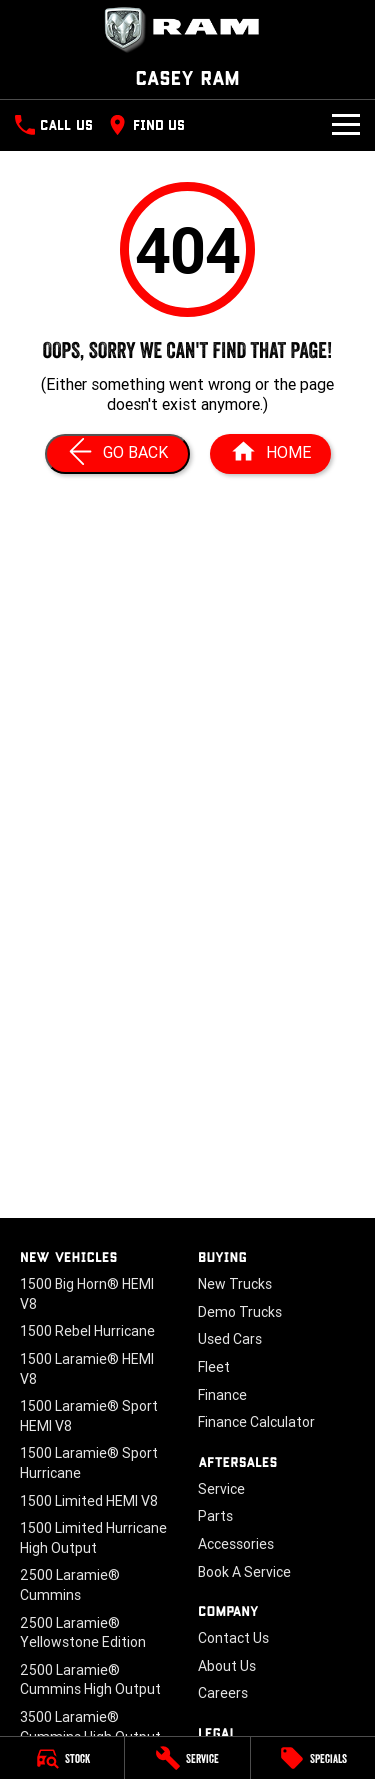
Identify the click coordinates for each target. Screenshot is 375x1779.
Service (221, 1489)
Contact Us (233, 1638)
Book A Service (244, 1572)
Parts (215, 1516)
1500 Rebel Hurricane (87, 1331)
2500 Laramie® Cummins (70, 1585)
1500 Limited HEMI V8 (89, 1501)
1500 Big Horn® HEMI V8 (87, 1294)
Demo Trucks (240, 1312)
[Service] (187, 1758)
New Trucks (235, 1284)
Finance (222, 1395)
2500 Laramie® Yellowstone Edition (83, 1633)
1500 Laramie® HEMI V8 (87, 1369)
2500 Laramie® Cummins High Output (90, 1680)
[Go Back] (117, 454)
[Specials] (313, 1758)
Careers (223, 1693)
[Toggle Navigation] (346, 125)
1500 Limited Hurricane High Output (93, 1538)
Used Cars (230, 1339)
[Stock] (62, 1758)
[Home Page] (270, 454)
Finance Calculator (256, 1422)
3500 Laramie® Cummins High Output (90, 1727)
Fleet (214, 1367)
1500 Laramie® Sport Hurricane (89, 1463)
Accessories (236, 1544)
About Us (227, 1666)
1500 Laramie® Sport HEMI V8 (89, 1416)
